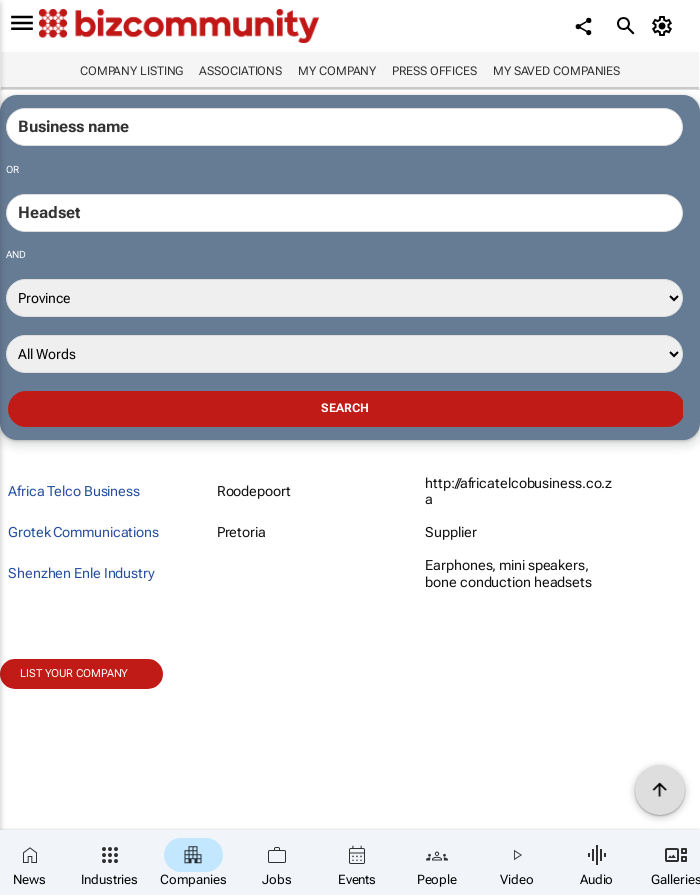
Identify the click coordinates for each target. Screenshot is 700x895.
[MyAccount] (665, 26)
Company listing (132, 71)
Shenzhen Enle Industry (81, 573)
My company (337, 71)
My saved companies (556, 71)
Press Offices (434, 71)
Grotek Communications (83, 532)
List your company (74, 673)
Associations (240, 71)
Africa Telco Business (74, 491)
